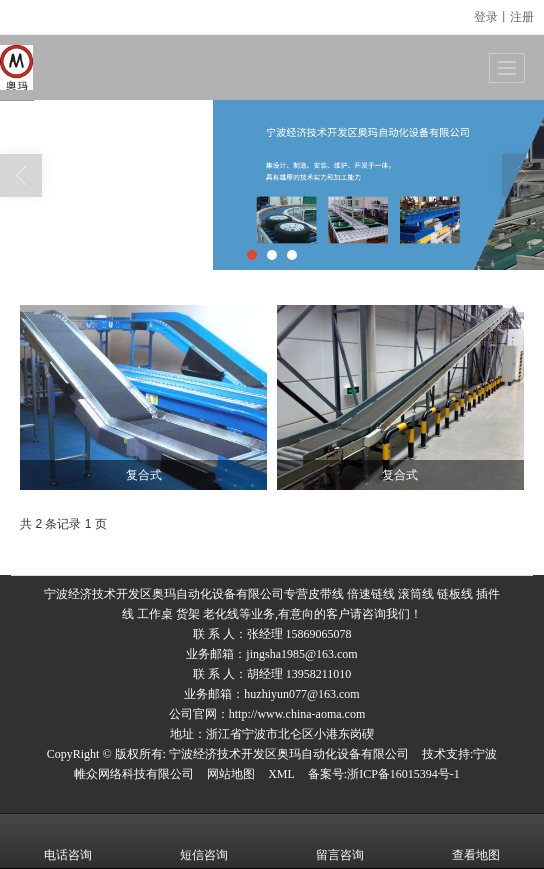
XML (281, 774)
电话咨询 (68, 841)
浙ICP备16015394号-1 (403, 774)
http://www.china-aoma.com (297, 714)
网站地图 (231, 774)
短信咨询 (204, 841)
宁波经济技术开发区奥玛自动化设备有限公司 (289, 754)
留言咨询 (340, 841)
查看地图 (476, 841)
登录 (486, 17)
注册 (522, 17)
